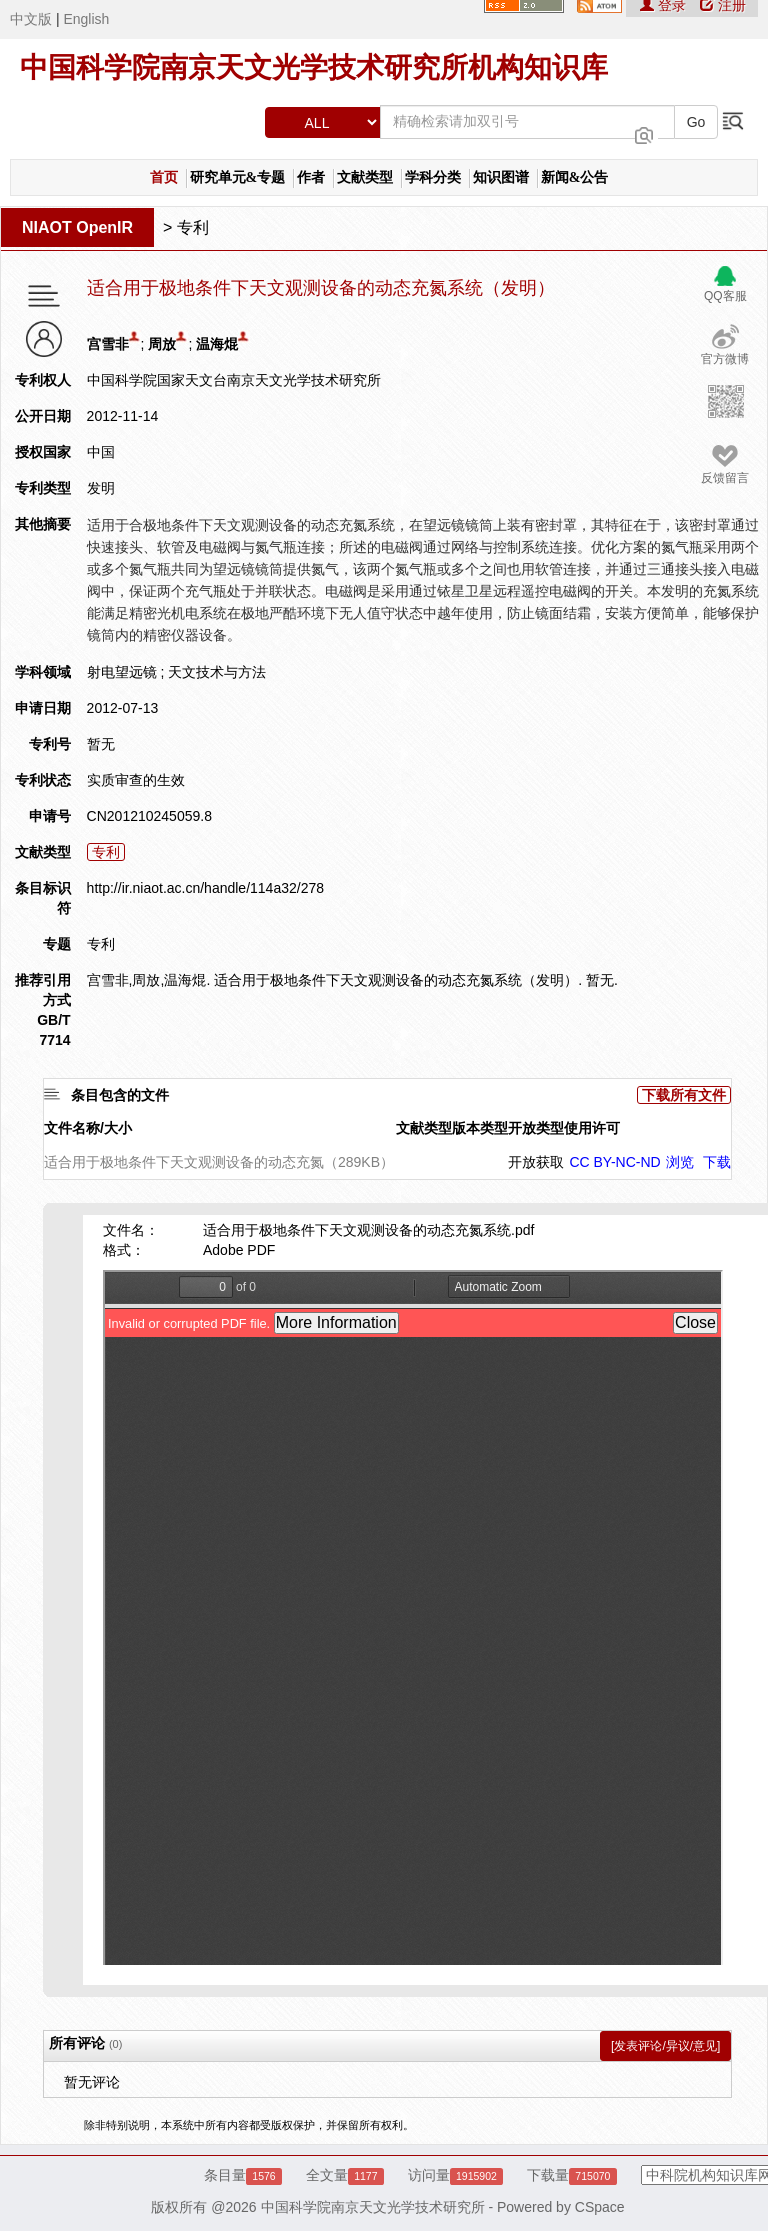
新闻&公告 (575, 177)
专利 (193, 227)
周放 (162, 344)
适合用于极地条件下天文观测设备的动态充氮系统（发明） (321, 288)
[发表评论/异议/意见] (665, 2046)
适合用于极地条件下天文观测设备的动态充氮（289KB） (219, 1162)
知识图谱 (501, 177)
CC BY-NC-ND (614, 1162)
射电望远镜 (122, 672)
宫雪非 (108, 344)
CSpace (600, 2207)
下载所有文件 (684, 1095)
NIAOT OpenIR (77, 227)
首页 (164, 177)
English (86, 19)
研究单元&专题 (238, 177)
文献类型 (365, 177)
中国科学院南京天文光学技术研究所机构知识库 (314, 67)
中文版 (31, 19)
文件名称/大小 (88, 1128)
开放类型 (536, 1128)
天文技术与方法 (217, 672)
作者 (311, 177)
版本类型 (480, 1128)
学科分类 (433, 177)
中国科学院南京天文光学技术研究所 (373, 2207)
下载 (717, 1162)
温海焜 (217, 344)
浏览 (680, 1162)
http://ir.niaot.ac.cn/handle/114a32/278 (205, 888)
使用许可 (592, 1128)
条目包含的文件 (120, 1095)
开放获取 (536, 1162)
